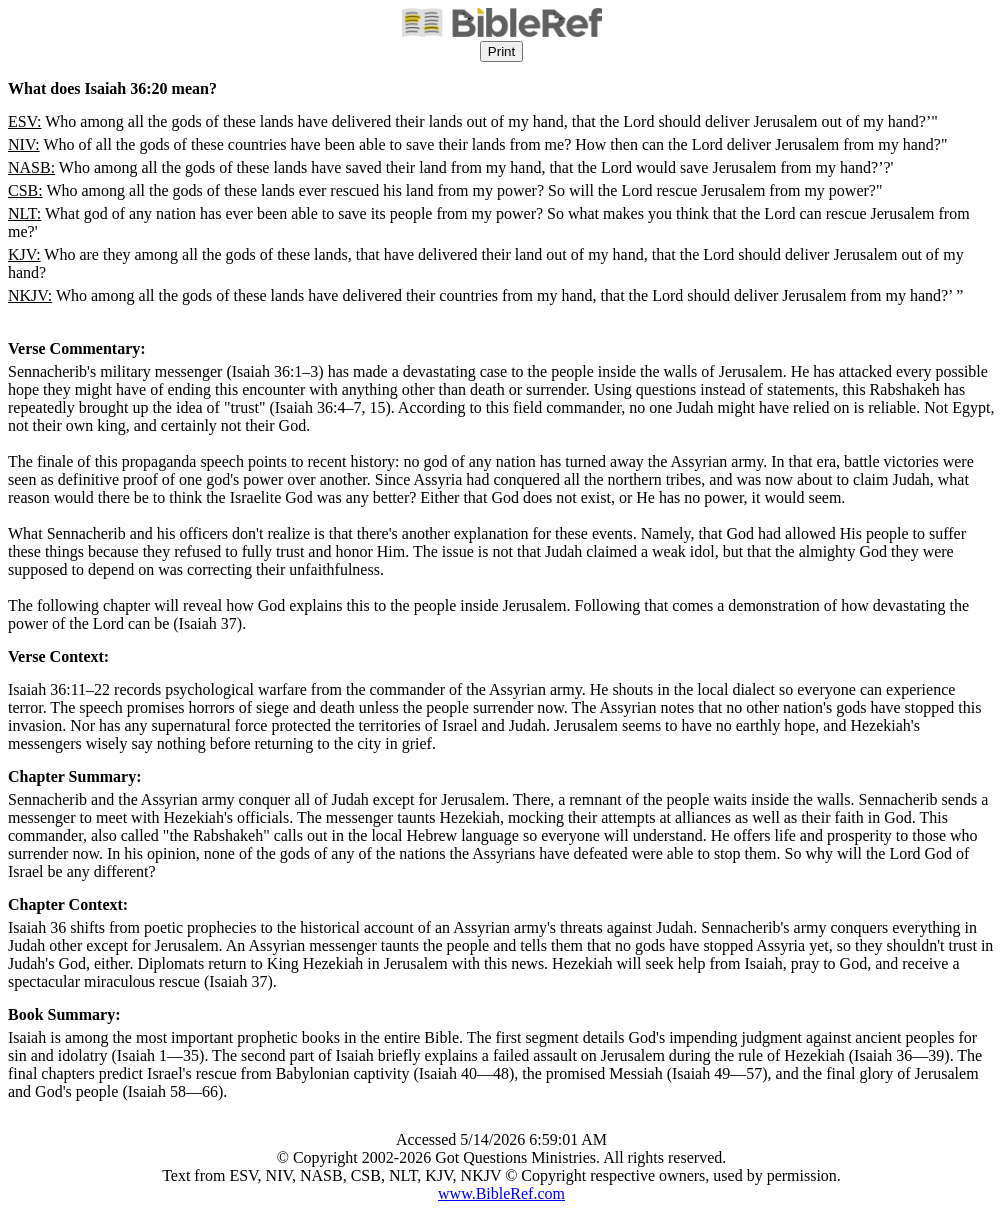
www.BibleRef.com (501, 1193)
